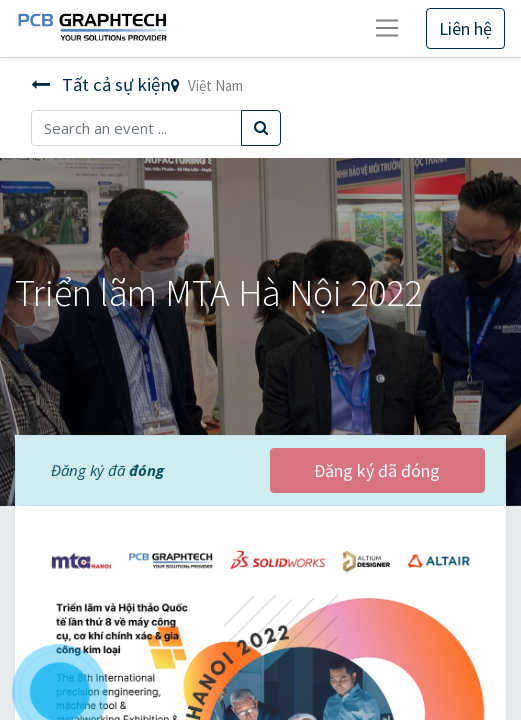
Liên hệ (465, 28)
